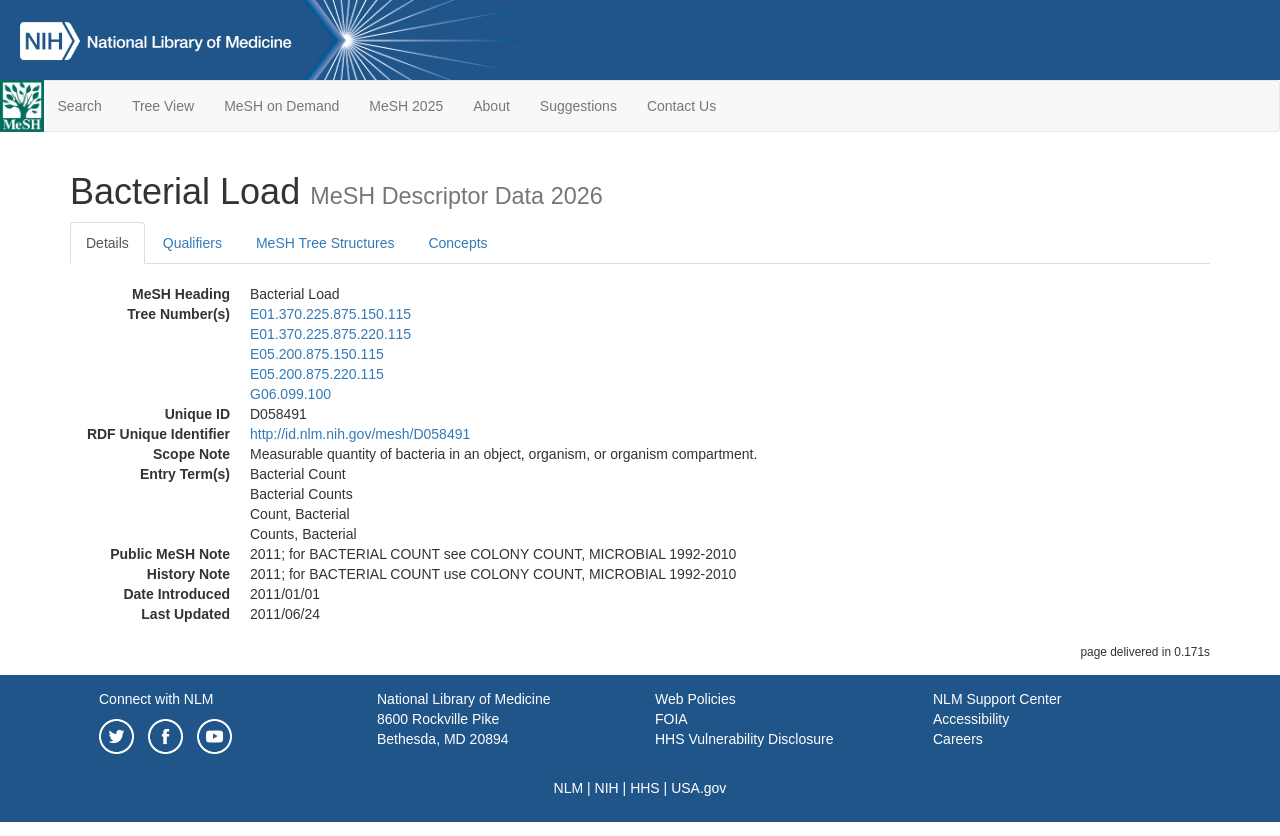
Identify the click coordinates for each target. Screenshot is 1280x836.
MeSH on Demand (281, 106)
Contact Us (681, 106)
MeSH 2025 (406, 106)
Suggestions (578, 106)
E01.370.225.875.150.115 (330, 314)
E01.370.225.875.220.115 (330, 334)
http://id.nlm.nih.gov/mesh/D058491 (360, 434)
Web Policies (695, 699)
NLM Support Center (997, 699)
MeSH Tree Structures (325, 243)
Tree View (163, 106)
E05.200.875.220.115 (317, 374)
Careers (958, 739)
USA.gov (698, 788)
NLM (569, 788)
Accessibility (971, 719)
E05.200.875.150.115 (317, 354)
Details (107, 243)
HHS (645, 788)
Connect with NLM (156, 699)
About (491, 106)
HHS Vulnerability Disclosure (744, 739)
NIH (607, 788)
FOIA (671, 719)
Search (80, 106)
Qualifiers (192, 243)
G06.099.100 (290, 394)
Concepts (457, 243)
